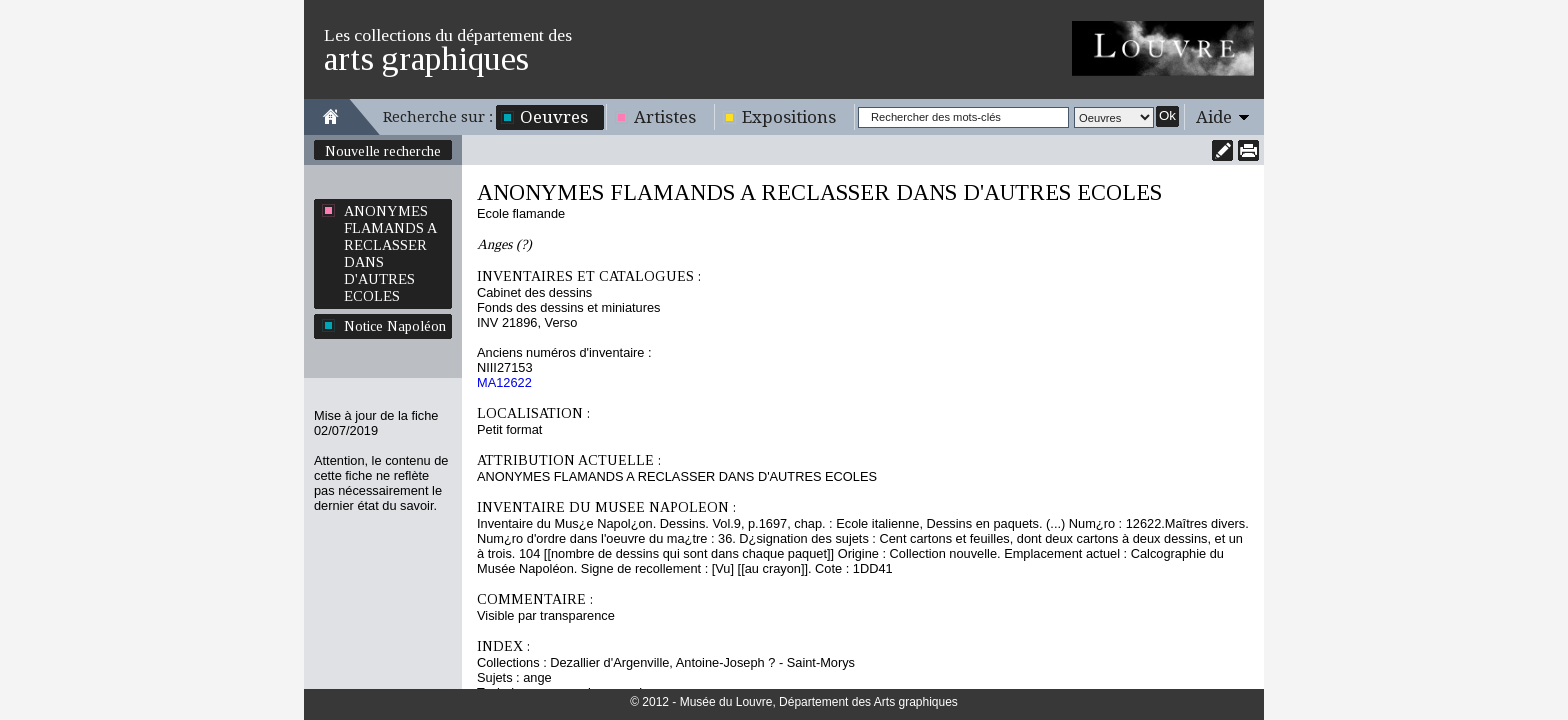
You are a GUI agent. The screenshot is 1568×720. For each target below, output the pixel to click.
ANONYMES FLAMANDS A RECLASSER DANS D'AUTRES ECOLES (390, 253)
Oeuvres (554, 117)
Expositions (789, 117)
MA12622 (504, 382)
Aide (1214, 117)
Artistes (665, 117)
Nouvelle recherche (383, 151)
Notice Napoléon (395, 326)
